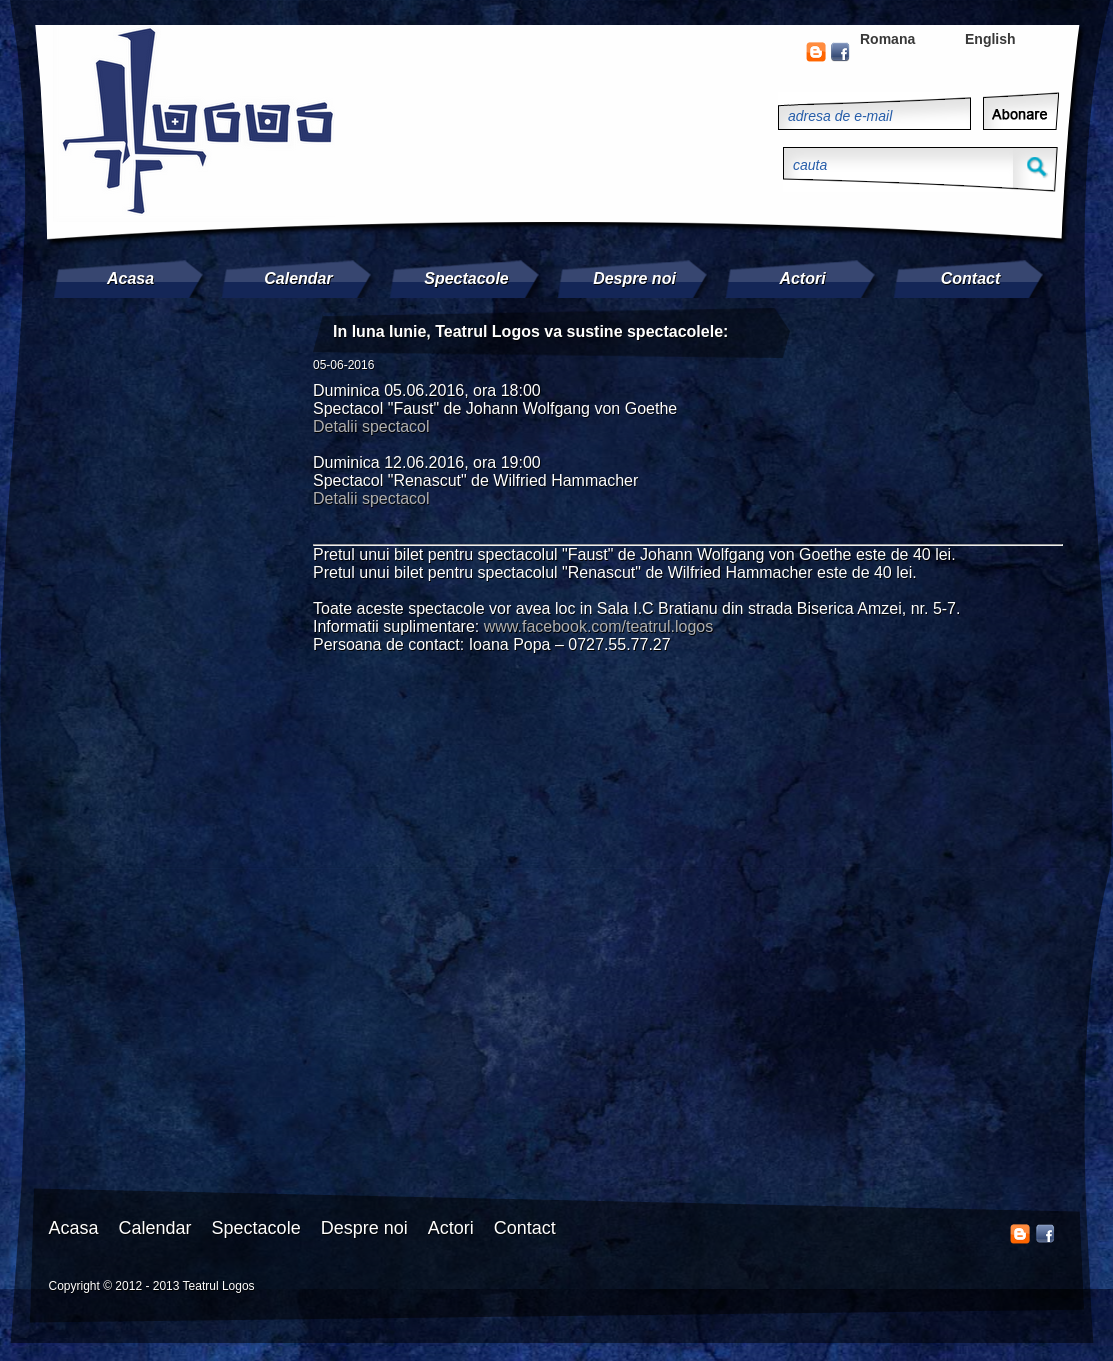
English (990, 39)
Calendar (298, 278)
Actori (802, 278)
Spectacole (466, 278)
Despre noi (634, 278)
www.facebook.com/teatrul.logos (598, 626)
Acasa (130, 278)
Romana (887, 39)
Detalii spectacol (371, 426)
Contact (971, 278)
